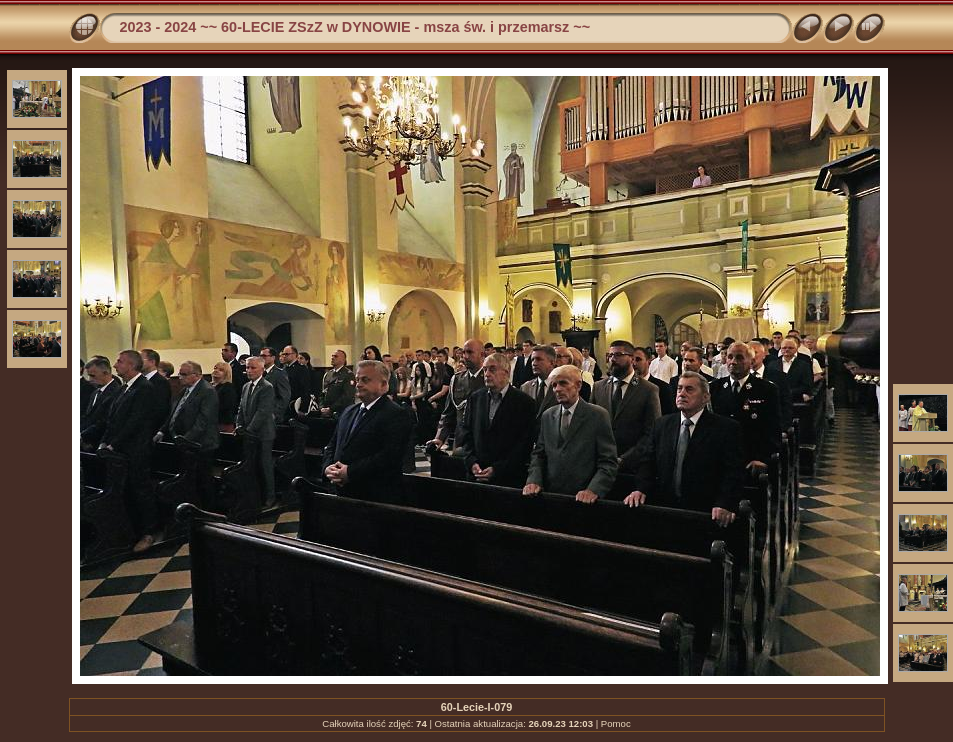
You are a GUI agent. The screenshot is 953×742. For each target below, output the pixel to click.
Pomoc (616, 723)
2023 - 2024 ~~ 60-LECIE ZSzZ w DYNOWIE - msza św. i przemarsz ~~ (355, 27)
